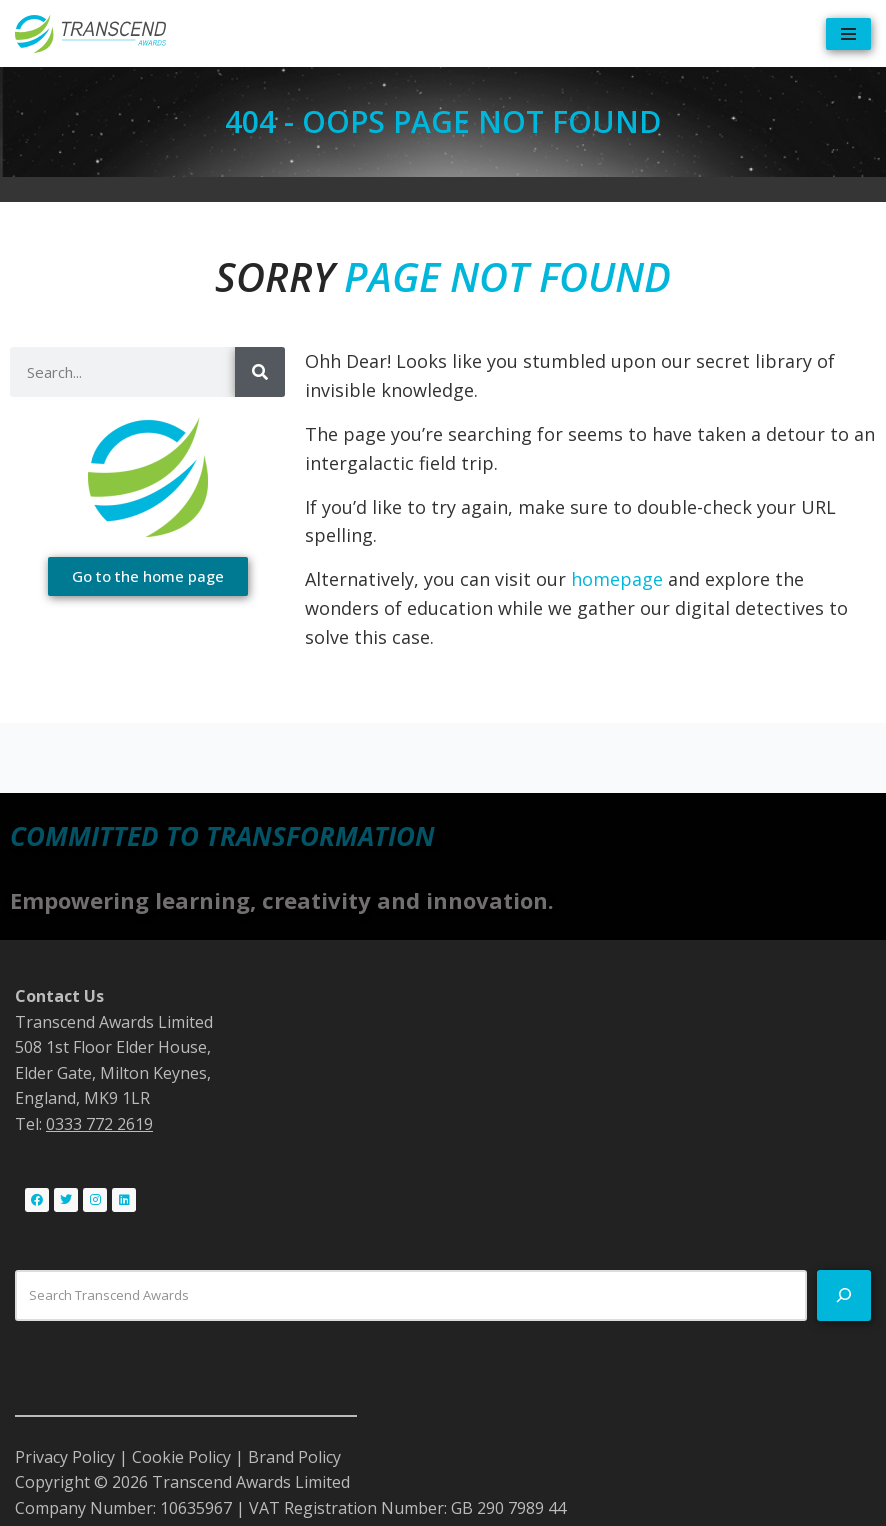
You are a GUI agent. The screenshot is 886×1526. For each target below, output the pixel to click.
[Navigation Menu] (848, 34)
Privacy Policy (65, 1457)
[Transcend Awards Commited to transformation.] (90, 33)
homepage (617, 579)
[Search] (260, 372)
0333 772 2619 (99, 1124)
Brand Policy (294, 1457)
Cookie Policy (181, 1457)
